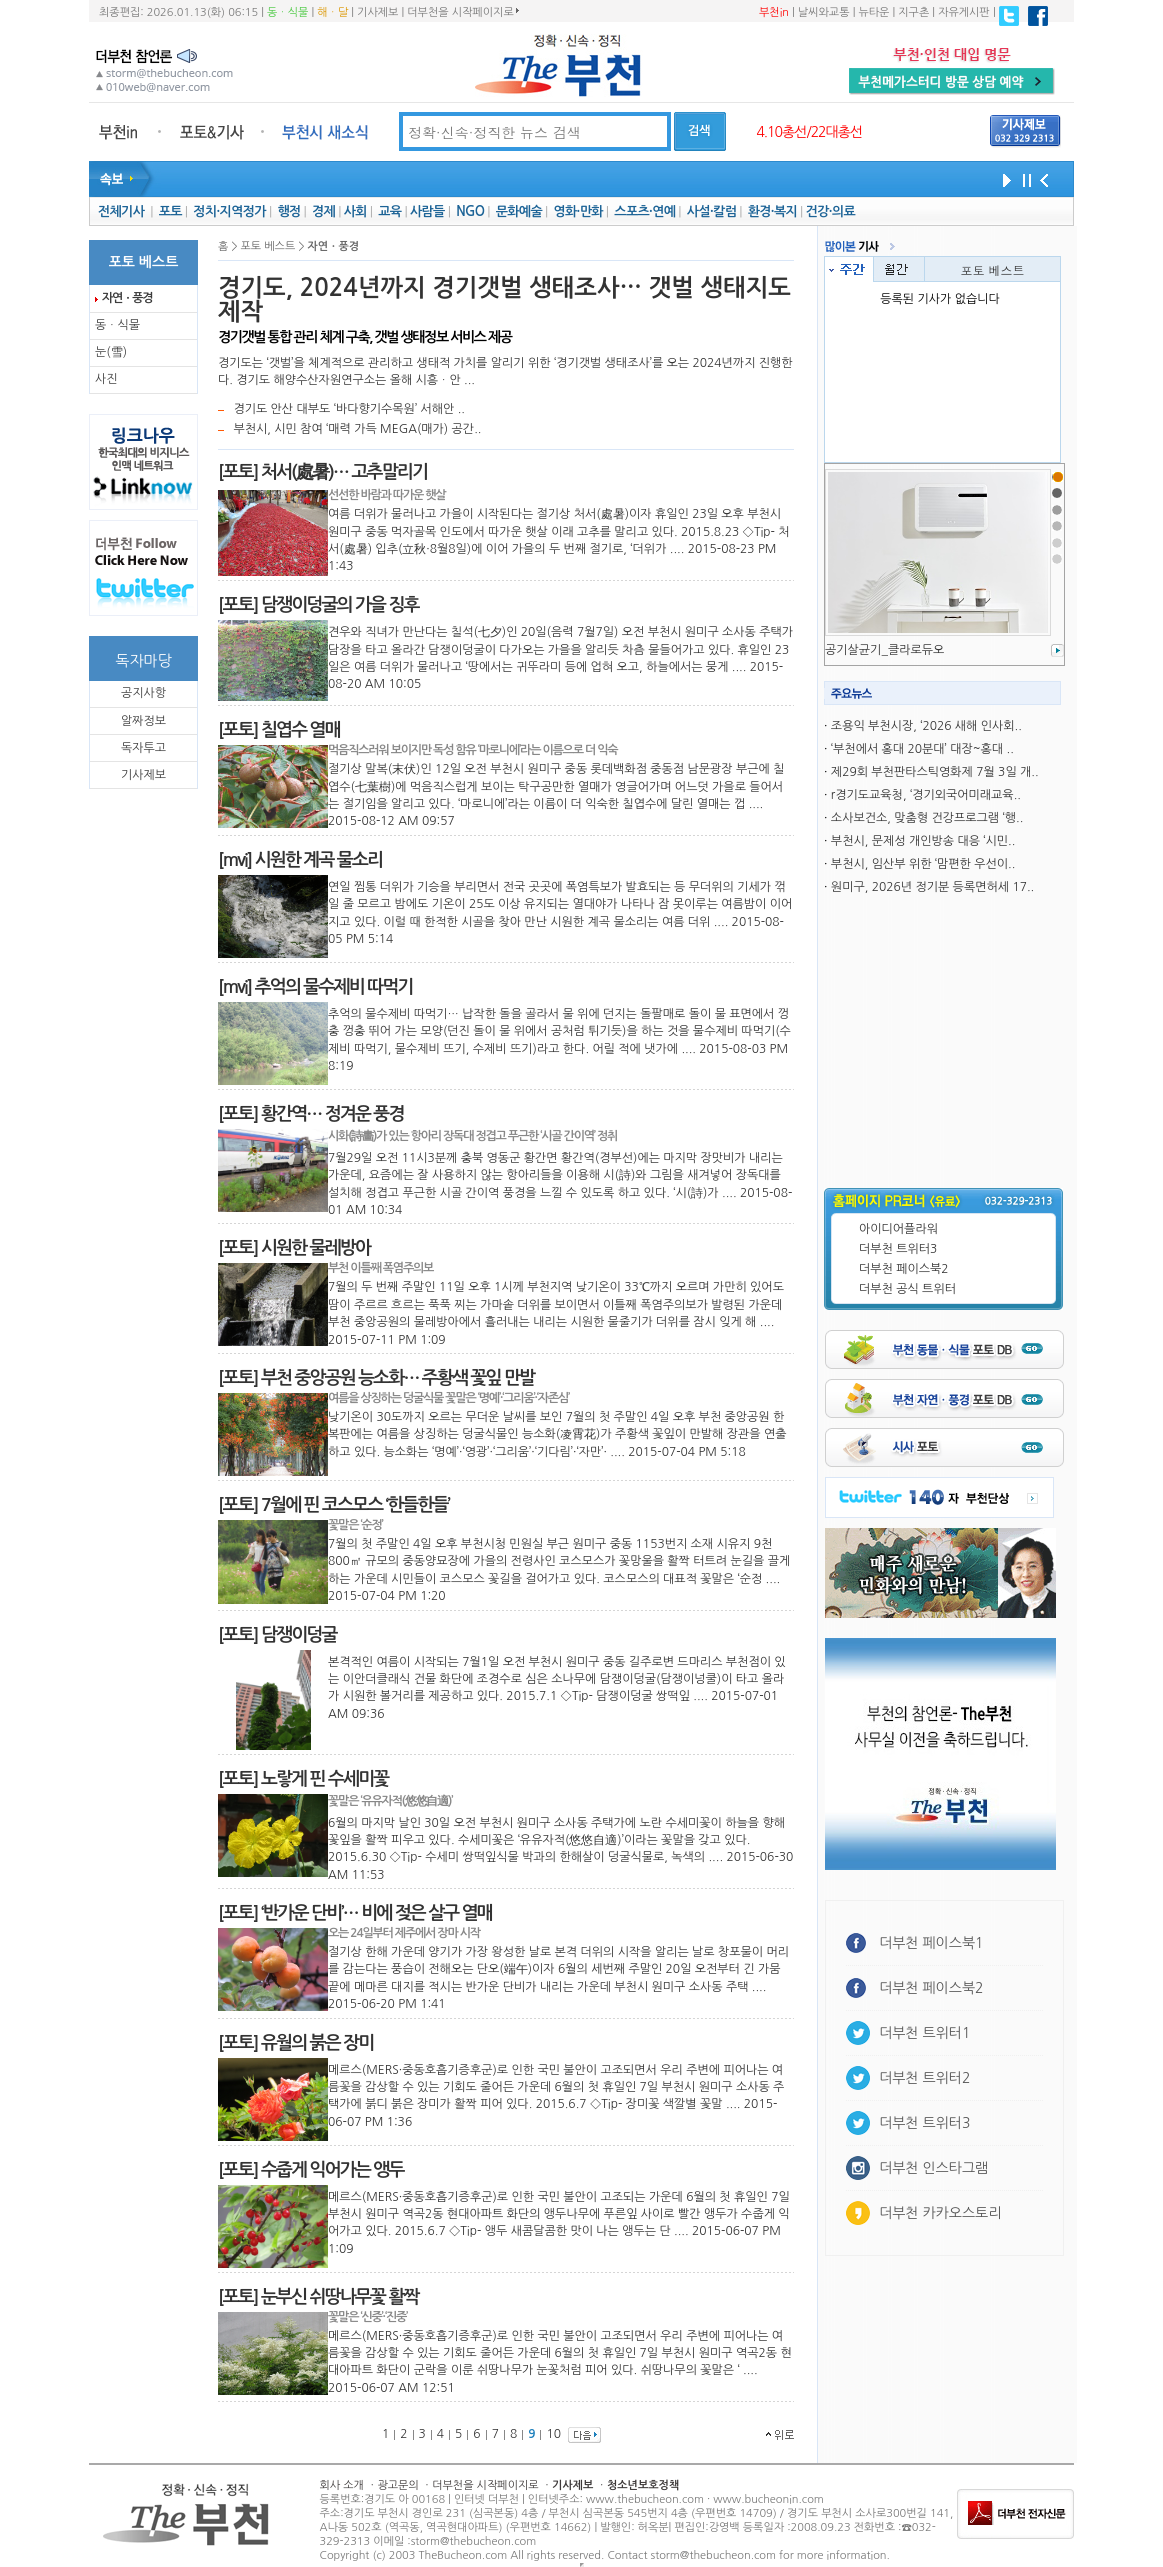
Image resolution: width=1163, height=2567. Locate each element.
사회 (355, 211)
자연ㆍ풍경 (127, 298)
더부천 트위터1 (924, 2033)
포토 (170, 211)
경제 (323, 211)
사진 (106, 379)
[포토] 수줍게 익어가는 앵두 (311, 2170)
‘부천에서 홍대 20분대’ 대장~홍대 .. (922, 749)
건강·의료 (830, 211)
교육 (389, 211)
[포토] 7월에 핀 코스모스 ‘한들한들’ (333, 1505)
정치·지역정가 (229, 211)
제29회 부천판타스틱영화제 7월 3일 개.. (935, 772)
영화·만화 (577, 211)
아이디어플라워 (898, 1229)
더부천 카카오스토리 (940, 2213)
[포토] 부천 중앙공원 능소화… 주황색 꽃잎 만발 (376, 1378)
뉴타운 (873, 12)
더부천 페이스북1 (931, 1943)
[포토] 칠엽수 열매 (279, 730)
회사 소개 (342, 2485)
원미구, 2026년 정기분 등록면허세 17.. (932, 887)
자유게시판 (964, 12)
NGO (470, 211)
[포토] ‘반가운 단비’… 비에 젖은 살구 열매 (355, 1913)
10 (553, 2434)
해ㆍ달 (332, 12)
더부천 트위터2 (924, 2078)
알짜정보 (143, 721)
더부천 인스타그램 (933, 2168)
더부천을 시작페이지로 (462, 12)
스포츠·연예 (644, 211)
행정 (288, 211)
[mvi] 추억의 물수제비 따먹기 (315, 987)
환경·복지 (772, 211)
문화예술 (519, 211)
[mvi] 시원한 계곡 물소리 (300, 860)
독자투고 (143, 748)
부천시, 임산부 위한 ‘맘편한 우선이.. (923, 864)
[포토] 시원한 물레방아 (294, 1248)
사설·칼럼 (711, 211)
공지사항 (143, 693)
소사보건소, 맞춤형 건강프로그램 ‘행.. (927, 818)
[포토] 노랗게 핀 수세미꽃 (303, 1779)
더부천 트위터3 (898, 1249)
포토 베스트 (992, 269)
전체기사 (121, 211)
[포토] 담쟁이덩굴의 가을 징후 (318, 605)
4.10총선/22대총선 (809, 132)
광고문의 (397, 2485)
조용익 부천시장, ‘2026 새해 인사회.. (926, 726)
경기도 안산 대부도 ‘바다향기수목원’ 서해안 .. (349, 409)
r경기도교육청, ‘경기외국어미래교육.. (926, 795)
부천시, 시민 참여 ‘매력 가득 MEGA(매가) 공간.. (357, 429)
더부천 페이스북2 (904, 1269)
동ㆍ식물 (287, 12)
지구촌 (913, 12)
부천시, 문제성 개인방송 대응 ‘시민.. (923, 841)
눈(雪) (111, 352)
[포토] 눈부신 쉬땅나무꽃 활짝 (318, 2297)
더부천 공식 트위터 (907, 1289)
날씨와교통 (824, 12)
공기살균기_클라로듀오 (884, 650)
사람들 (427, 211)
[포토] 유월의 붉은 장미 (295, 2043)
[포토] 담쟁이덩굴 (277, 1635)
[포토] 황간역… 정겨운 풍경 (311, 1114)
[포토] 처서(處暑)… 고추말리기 (322, 472)
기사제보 (377, 12)
